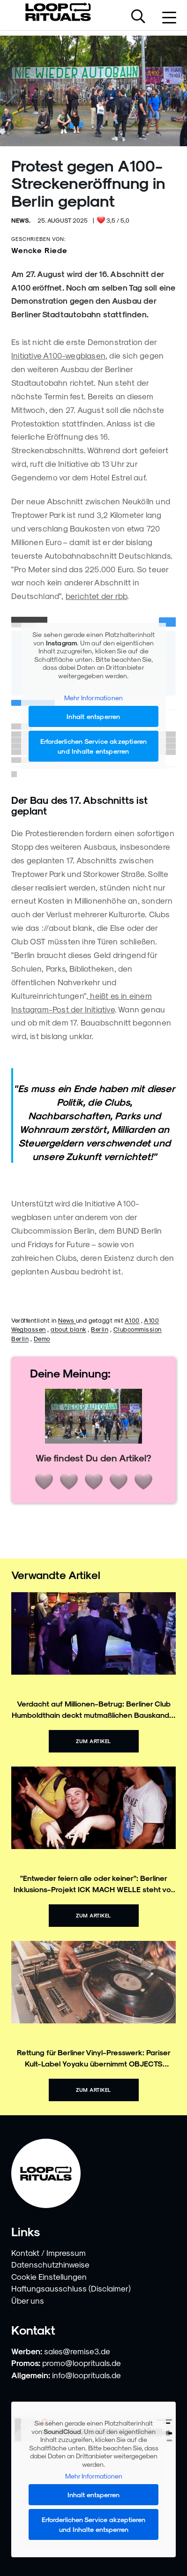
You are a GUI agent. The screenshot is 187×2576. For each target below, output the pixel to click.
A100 (132, 1320)
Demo (42, 1338)
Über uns (27, 2300)
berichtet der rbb (96, 595)
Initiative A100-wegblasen (58, 355)
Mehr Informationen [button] (93, 698)
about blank (68, 1329)
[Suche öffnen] (138, 17)
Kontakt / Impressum (48, 2252)
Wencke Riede (39, 250)
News (67, 1320)
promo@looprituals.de (81, 2362)
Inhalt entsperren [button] (93, 716)
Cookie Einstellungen (49, 2276)
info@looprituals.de (86, 2375)
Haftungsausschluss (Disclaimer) (71, 2288)
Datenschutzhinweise (50, 2264)
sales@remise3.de (77, 2351)
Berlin (99, 1329)
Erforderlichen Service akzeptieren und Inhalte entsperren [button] (93, 746)
